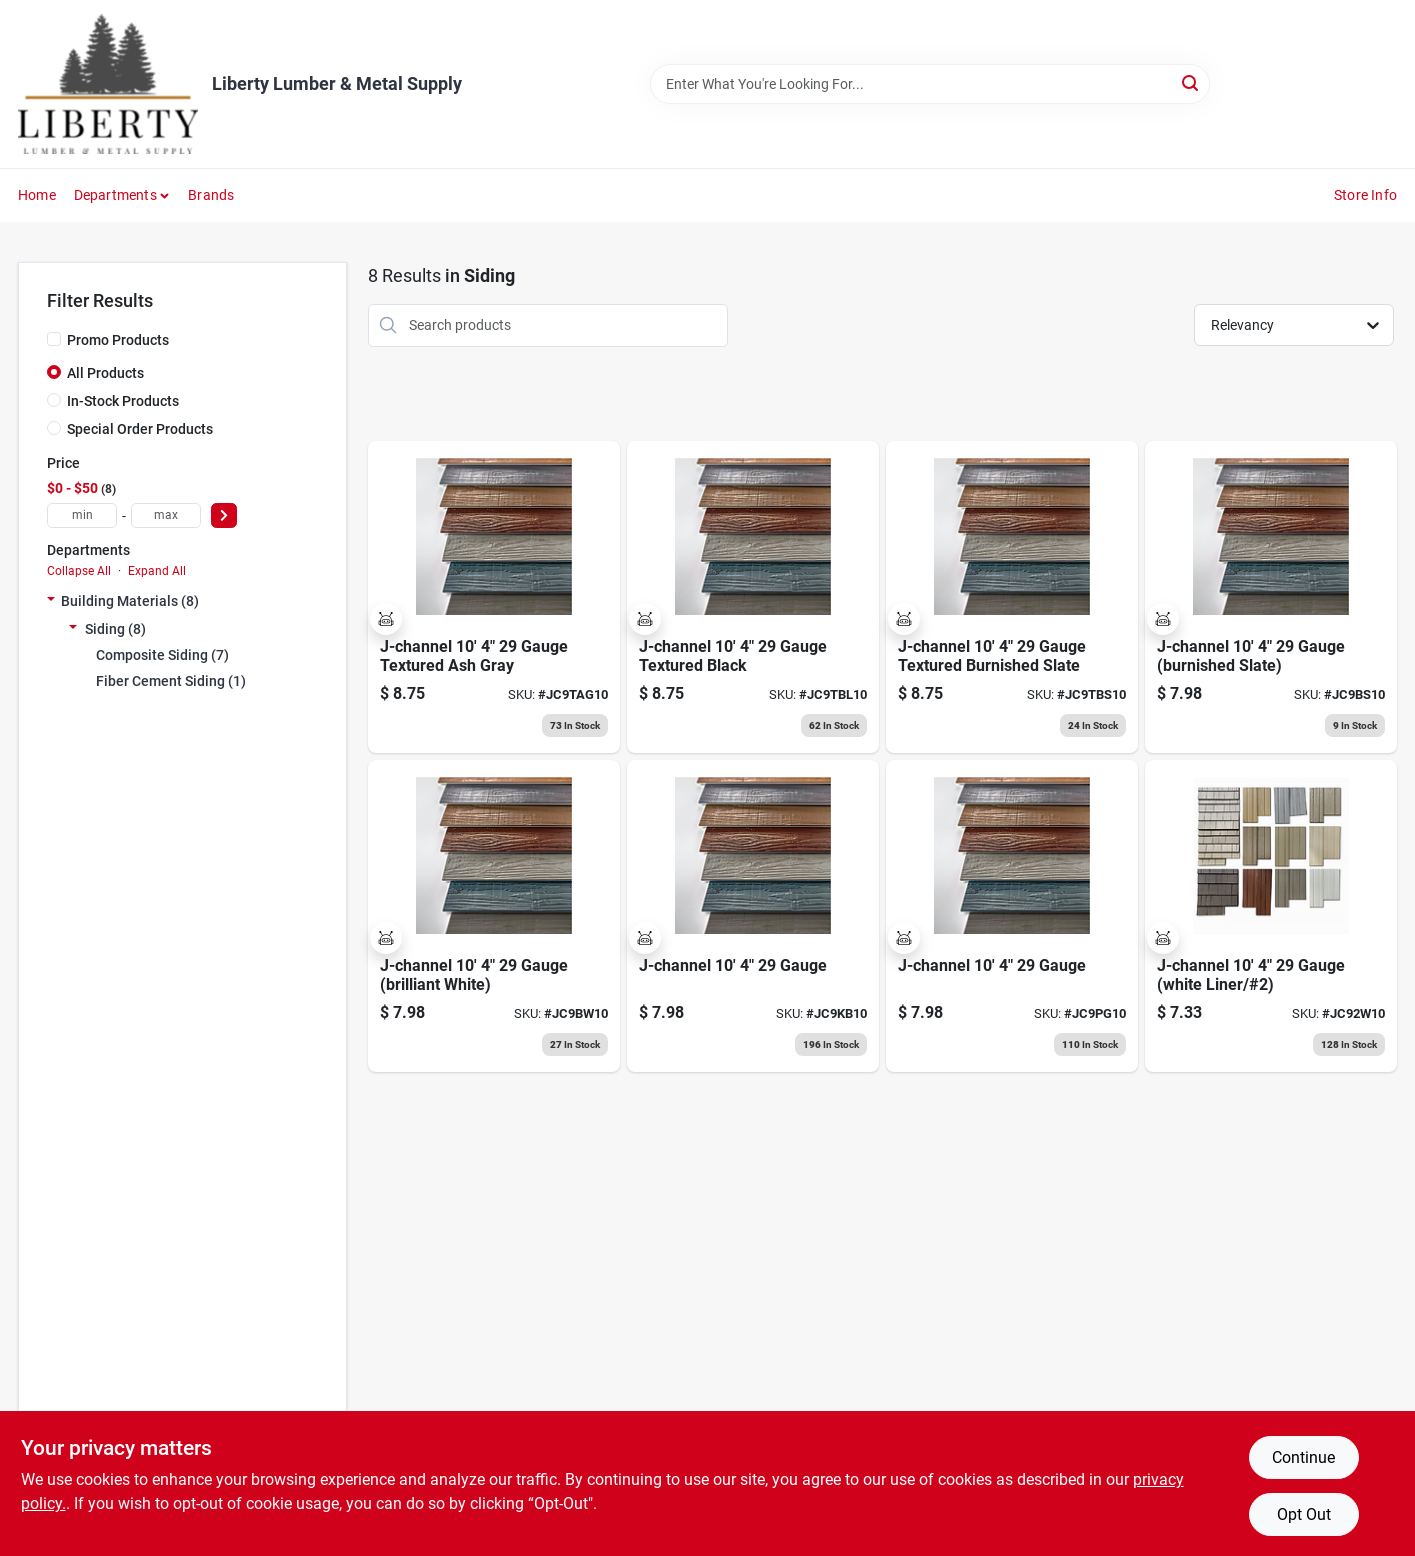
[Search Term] (930, 84)
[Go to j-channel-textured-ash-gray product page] (494, 597)
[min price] (82, 515)
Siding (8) (115, 629)
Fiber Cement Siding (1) (171, 681)
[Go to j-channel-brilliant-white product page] (494, 916)
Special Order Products (140, 429)
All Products (105, 373)
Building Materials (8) (130, 601)
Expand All (157, 571)
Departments (115, 195)
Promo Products (118, 340)
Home (37, 195)
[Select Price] (224, 515)
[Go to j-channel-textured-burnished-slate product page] (1012, 597)
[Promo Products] (54, 339)
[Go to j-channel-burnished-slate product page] (1271, 597)
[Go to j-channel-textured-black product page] (753, 597)
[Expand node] (51, 601)
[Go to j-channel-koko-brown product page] (753, 916)
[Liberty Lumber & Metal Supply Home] (108, 84)
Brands (211, 195)
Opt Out (1304, 1514)
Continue (1303, 1457)
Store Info (1365, 195)
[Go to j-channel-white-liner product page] (1271, 916)
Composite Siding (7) (162, 655)
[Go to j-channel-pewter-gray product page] (1012, 916)
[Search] (1191, 82)
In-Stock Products (123, 401)
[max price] (166, 515)
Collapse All (79, 571)
